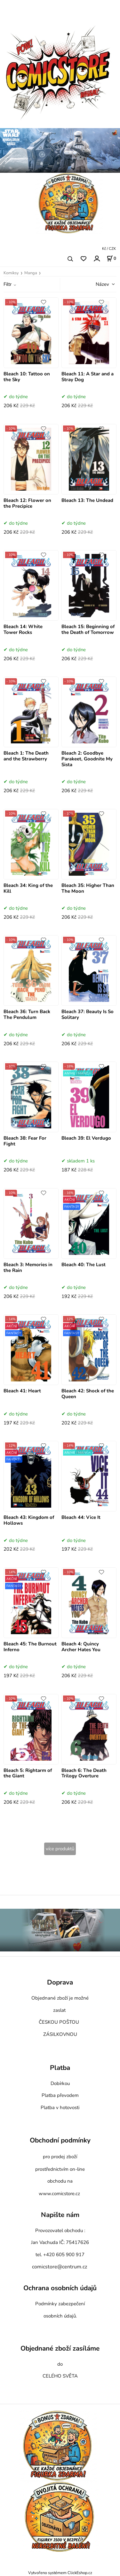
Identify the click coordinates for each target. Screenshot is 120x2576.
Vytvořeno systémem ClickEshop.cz (60, 2572)
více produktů (60, 1848)
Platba (60, 2067)
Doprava (60, 1982)
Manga (30, 273)
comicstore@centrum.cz (59, 2266)
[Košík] (111, 258)
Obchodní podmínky (60, 2140)
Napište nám (60, 2214)
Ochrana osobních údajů (60, 2287)
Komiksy (11, 273)
